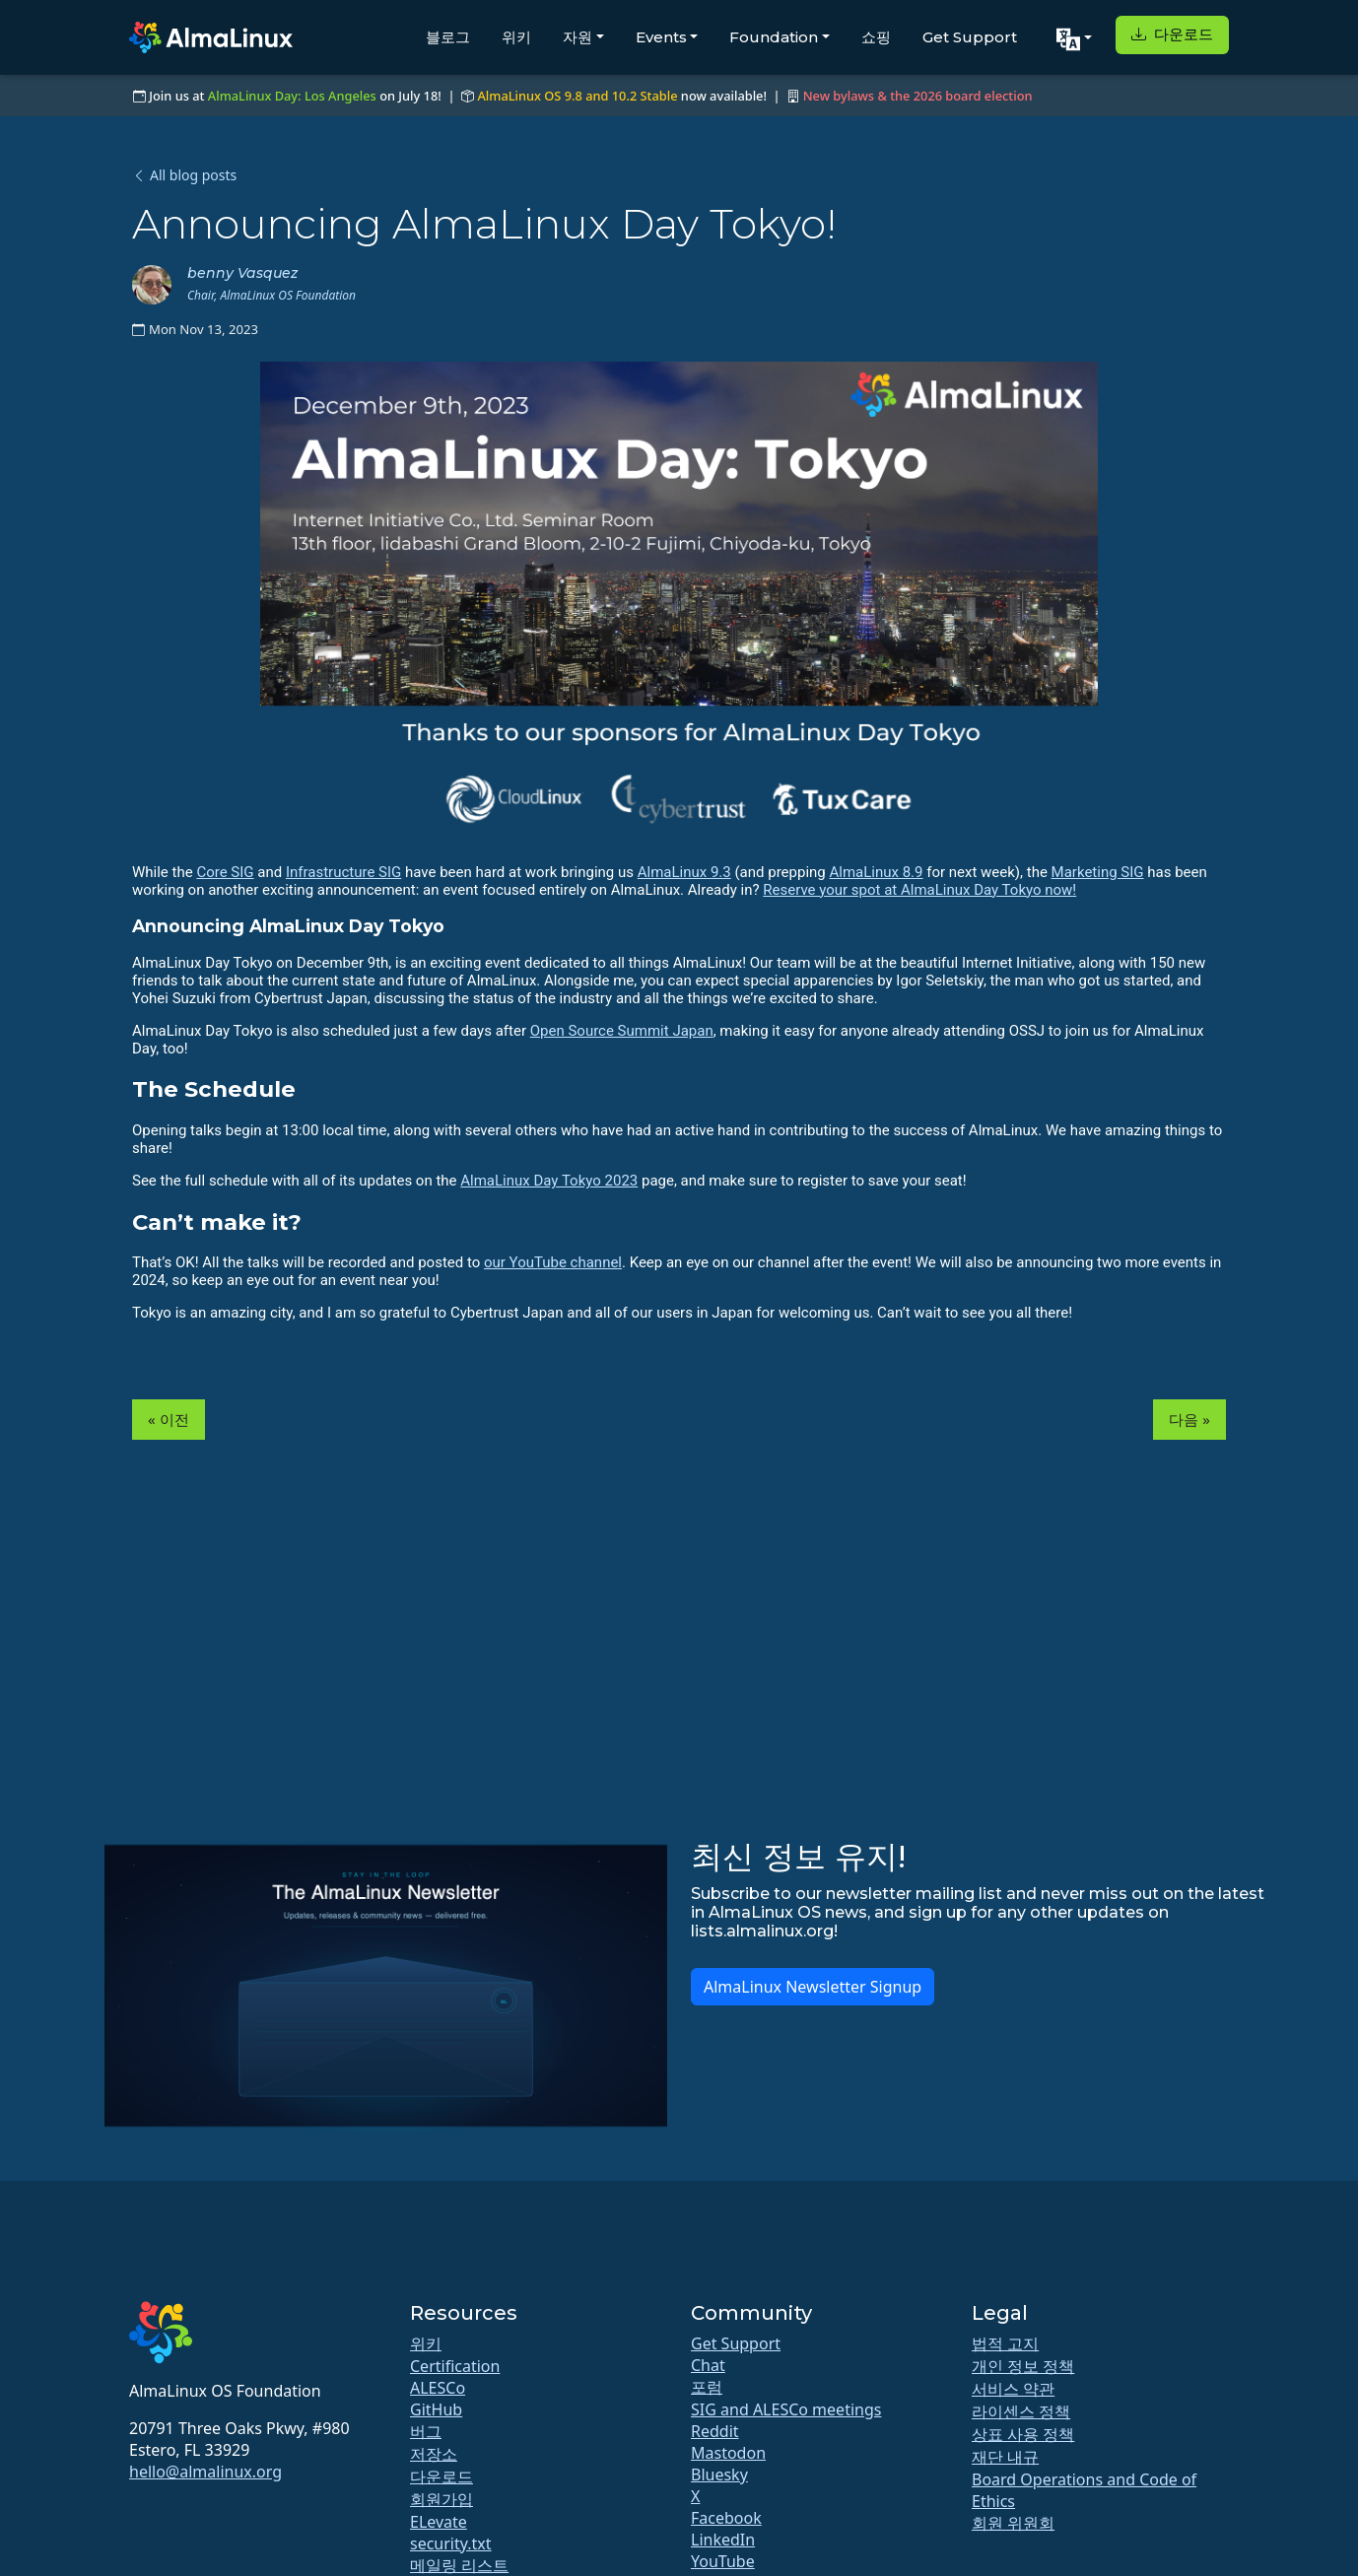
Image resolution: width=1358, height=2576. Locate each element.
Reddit (715, 2431)
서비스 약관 (1013, 2389)
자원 (577, 37)
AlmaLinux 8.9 (875, 872)
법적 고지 (1005, 2343)
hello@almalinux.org (205, 2471)
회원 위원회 (1013, 2523)
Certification (455, 2366)
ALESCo (437, 2388)
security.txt (451, 2543)
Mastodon (728, 2453)
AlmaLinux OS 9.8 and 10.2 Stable (577, 95)
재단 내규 (1005, 2457)
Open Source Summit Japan (621, 1031)
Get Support (969, 37)
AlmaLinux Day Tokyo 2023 (549, 1180)
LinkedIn (723, 2539)
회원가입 (441, 2499)
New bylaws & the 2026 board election (918, 95)
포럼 (706, 2387)
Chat (708, 2365)
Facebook (726, 2518)
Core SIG (224, 872)
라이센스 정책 (1021, 2411)
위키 (516, 37)
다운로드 (1172, 34)
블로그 (448, 37)
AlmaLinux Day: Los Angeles (292, 95)
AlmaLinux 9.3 (684, 872)
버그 (425, 2431)
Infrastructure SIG (343, 872)
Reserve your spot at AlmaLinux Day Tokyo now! (919, 890)
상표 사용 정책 (1023, 2434)
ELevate (438, 2522)
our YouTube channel (553, 1262)
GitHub (436, 2409)
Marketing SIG (1098, 872)
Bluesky (719, 2474)
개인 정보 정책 (1023, 2366)
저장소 (433, 2454)
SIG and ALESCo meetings (786, 2409)
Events (661, 37)
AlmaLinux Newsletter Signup (812, 1987)
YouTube (723, 2561)
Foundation (773, 37)
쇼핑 (876, 37)
